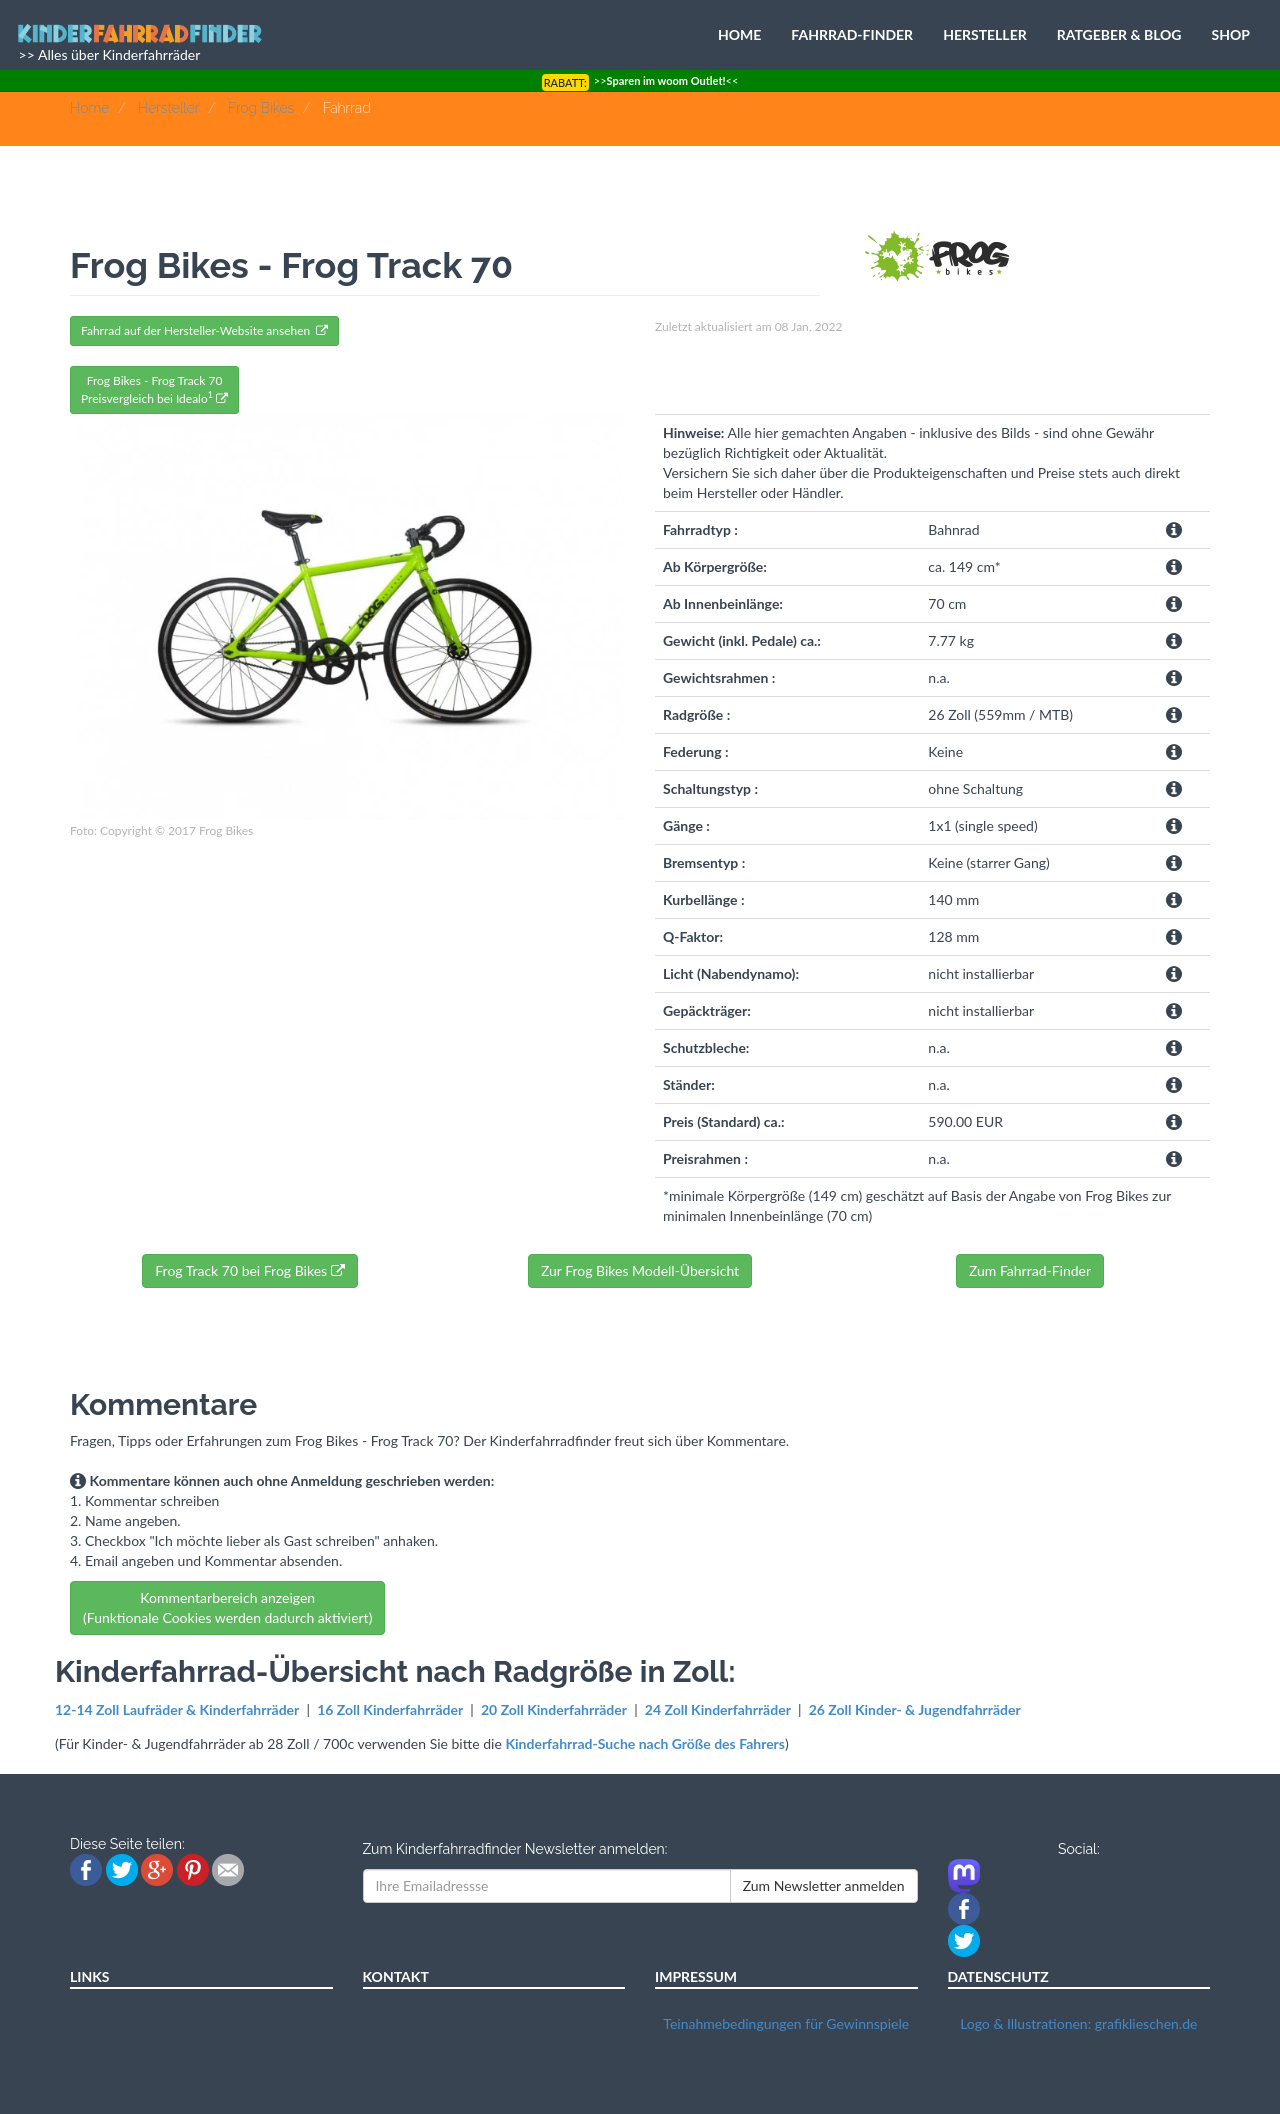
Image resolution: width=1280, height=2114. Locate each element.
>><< (640, 80)
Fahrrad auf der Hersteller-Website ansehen (204, 330)
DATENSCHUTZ (998, 1976)
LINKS (90, 1976)
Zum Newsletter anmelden (824, 1885)
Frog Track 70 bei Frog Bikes (249, 1270)
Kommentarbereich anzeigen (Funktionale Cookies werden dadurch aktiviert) (227, 1607)
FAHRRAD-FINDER (852, 34)
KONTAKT (396, 1976)
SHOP (1231, 34)
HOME (739, 34)
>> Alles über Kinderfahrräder (107, 54)
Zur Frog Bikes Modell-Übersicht (640, 1270)
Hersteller (168, 108)
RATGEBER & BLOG (1119, 34)
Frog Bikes (261, 108)
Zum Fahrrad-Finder (1030, 1270)
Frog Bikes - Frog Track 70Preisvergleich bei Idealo (154, 389)
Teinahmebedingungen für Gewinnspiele (786, 2023)
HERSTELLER (985, 34)
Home (89, 108)
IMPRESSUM (696, 1976)
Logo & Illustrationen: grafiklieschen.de (1078, 2023)
